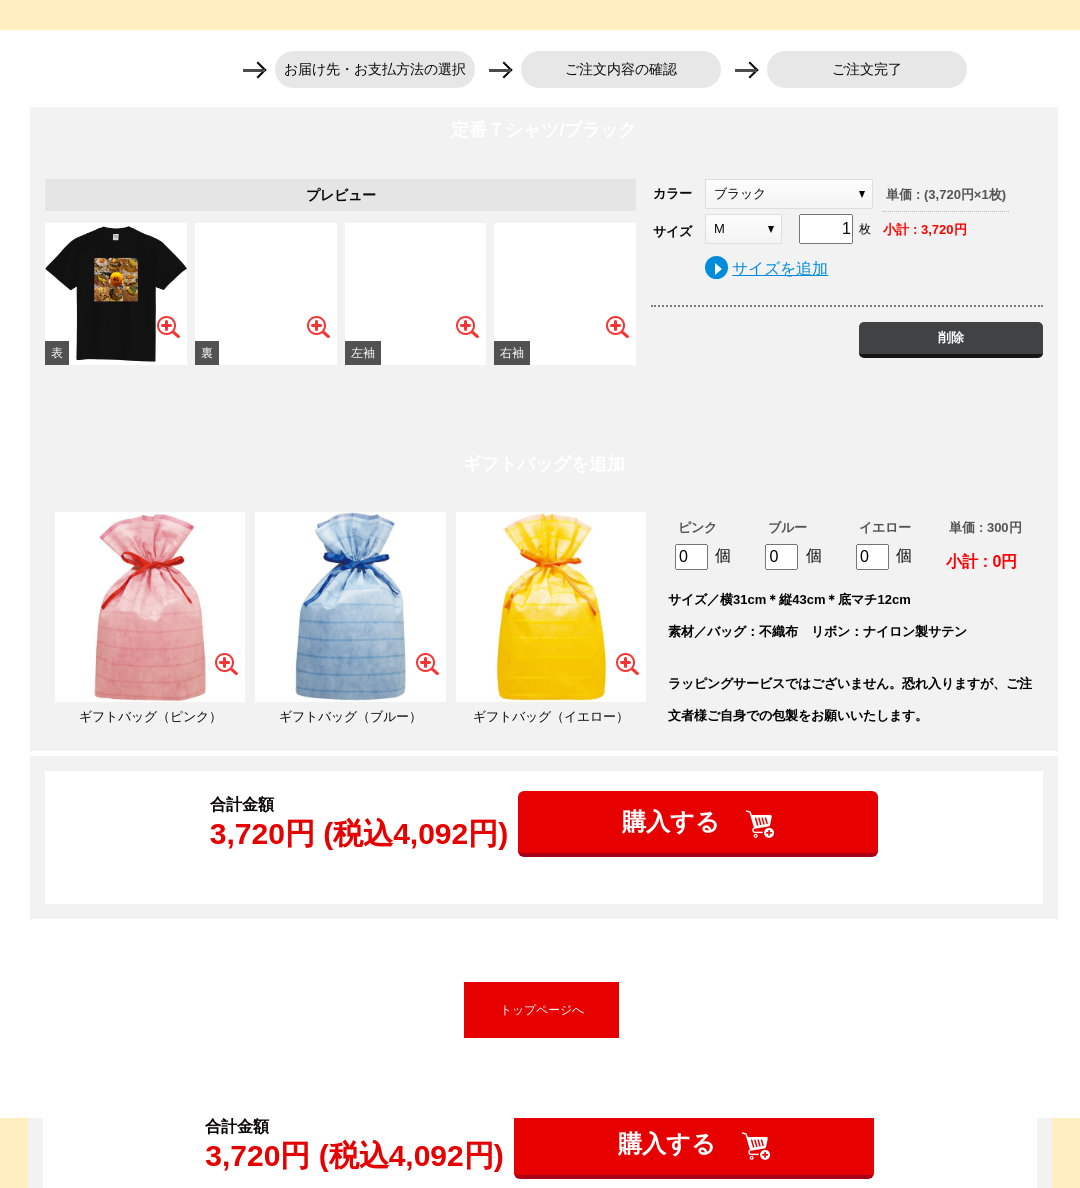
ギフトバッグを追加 (544, 464)
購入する (674, 821)
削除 (951, 337)
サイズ (672, 231)
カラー (672, 193)
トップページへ (542, 1010)
